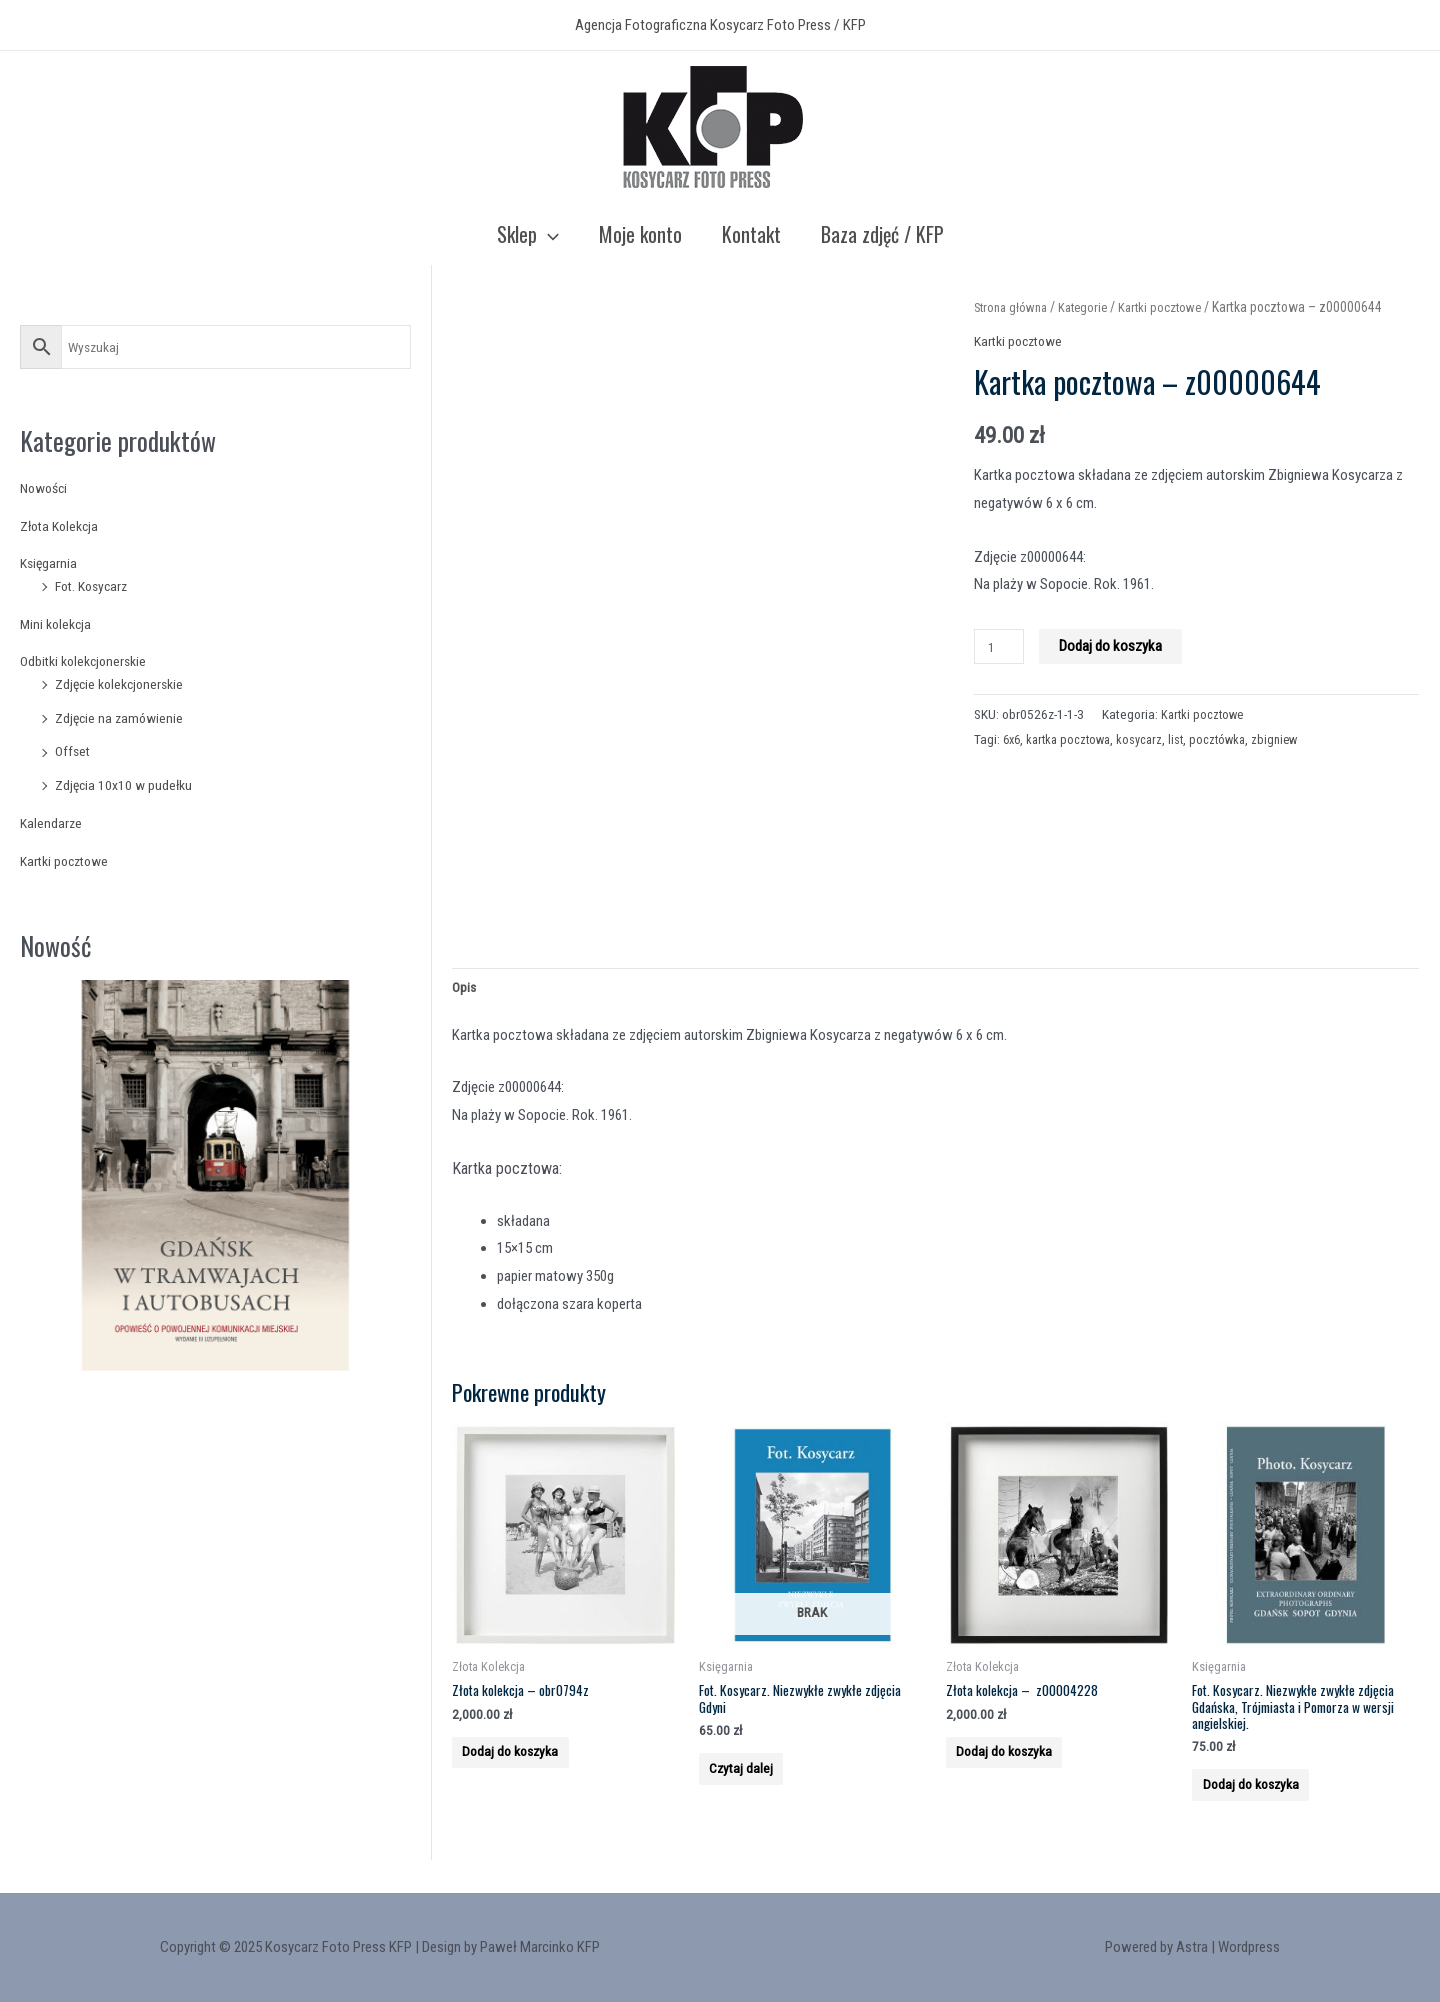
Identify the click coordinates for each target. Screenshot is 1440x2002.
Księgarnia (50, 563)
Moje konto (640, 234)
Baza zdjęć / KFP (882, 234)
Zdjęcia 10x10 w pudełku (127, 785)
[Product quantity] (1001, 646)
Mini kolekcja (58, 624)
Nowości (46, 488)
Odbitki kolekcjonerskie (88, 661)
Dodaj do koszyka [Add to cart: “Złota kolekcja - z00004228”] (1022, 1771)
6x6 (1013, 739)
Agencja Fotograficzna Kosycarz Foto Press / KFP (720, 25)
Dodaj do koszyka (1115, 646)
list (1187, 739)
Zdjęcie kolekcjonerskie (124, 684)
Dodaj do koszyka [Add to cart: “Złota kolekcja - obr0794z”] (528, 1771)
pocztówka (1230, 739)
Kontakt (751, 234)
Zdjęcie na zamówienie (122, 718)
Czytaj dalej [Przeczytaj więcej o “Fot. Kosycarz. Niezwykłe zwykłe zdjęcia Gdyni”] (757, 1789)
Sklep (528, 234)
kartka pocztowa (1074, 739)
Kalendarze (52, 823)
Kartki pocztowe (68, 861)
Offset (74, 751)
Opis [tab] (465, 990)
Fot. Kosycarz (95, 586)
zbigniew (1290, 739)
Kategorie (1092, 307)
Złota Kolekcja (63, 526)
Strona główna (1014, 307)
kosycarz (1149, 739)
